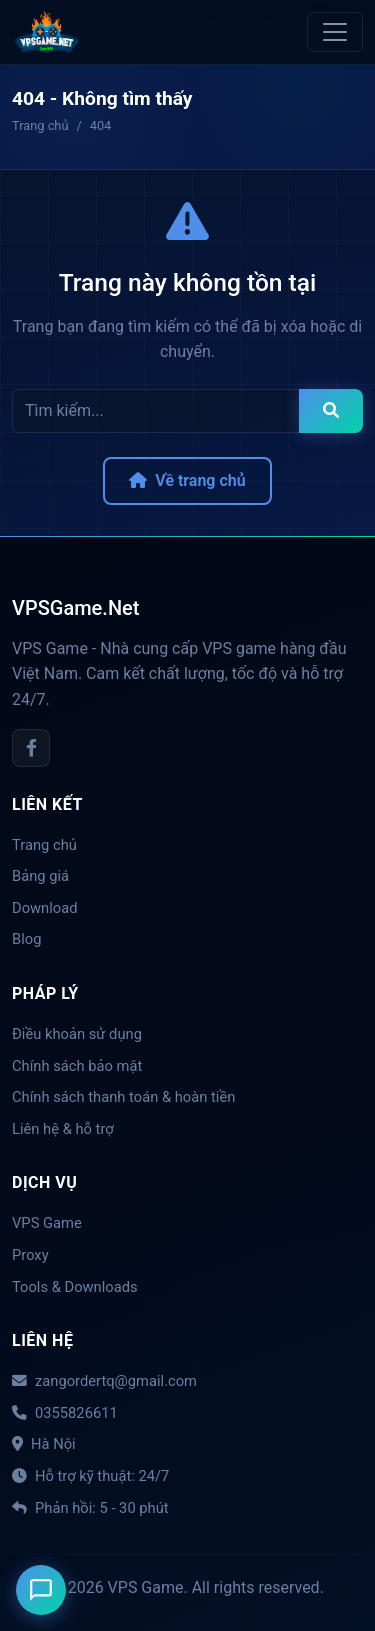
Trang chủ (44, 845)
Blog (26, 939)
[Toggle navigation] (335, 32)
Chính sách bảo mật (77, 1066)
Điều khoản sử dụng (77, 1034)
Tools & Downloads (75, 1287)
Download (45, 908)
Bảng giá (40, 876)
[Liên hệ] (41, 1590)
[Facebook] (31, 748)
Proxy (30, 1255)
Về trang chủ (187, 480)
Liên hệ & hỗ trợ (63, 1129)
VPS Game (47, 1223)
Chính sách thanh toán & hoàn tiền (123, 1097)
